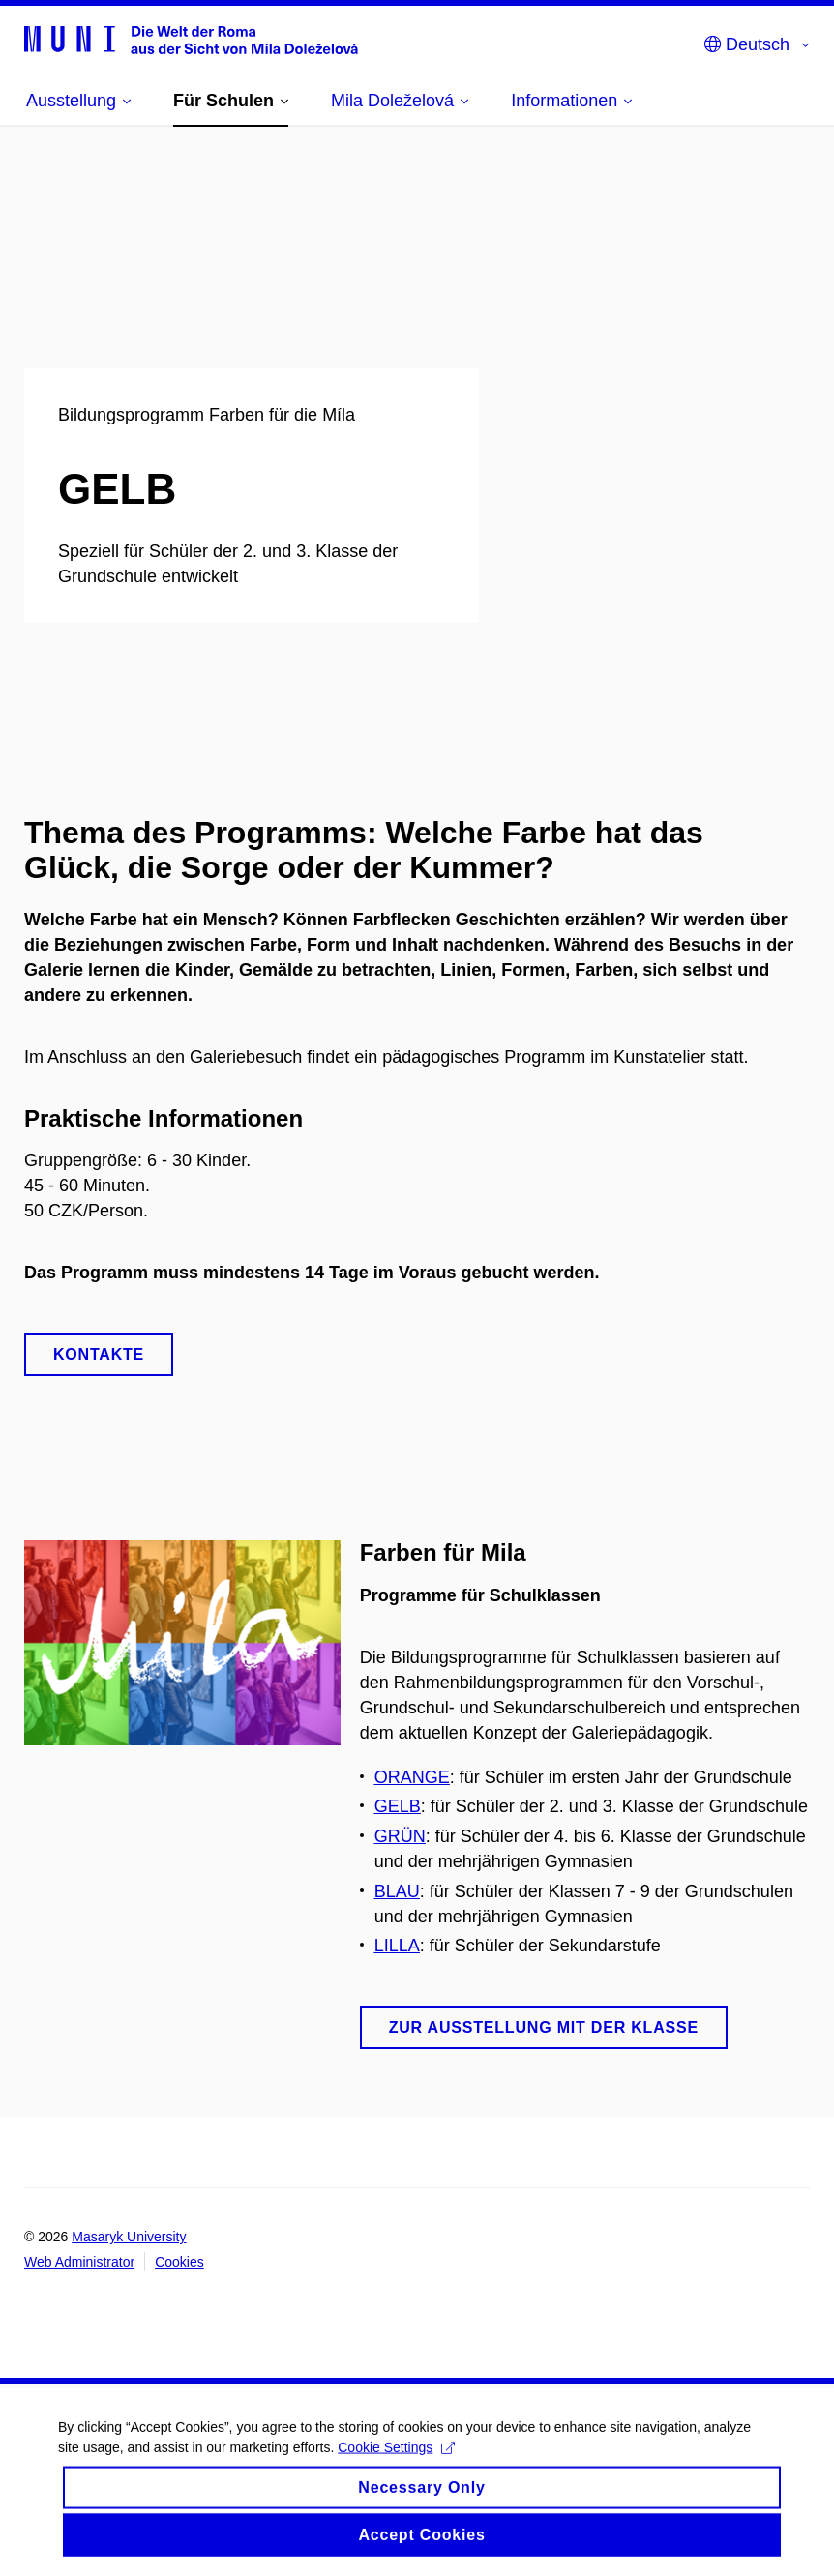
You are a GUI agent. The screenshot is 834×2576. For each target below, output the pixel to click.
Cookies (179, 2261)
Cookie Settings (396, 2462)
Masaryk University (129, 2236)
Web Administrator (79, 2261)
